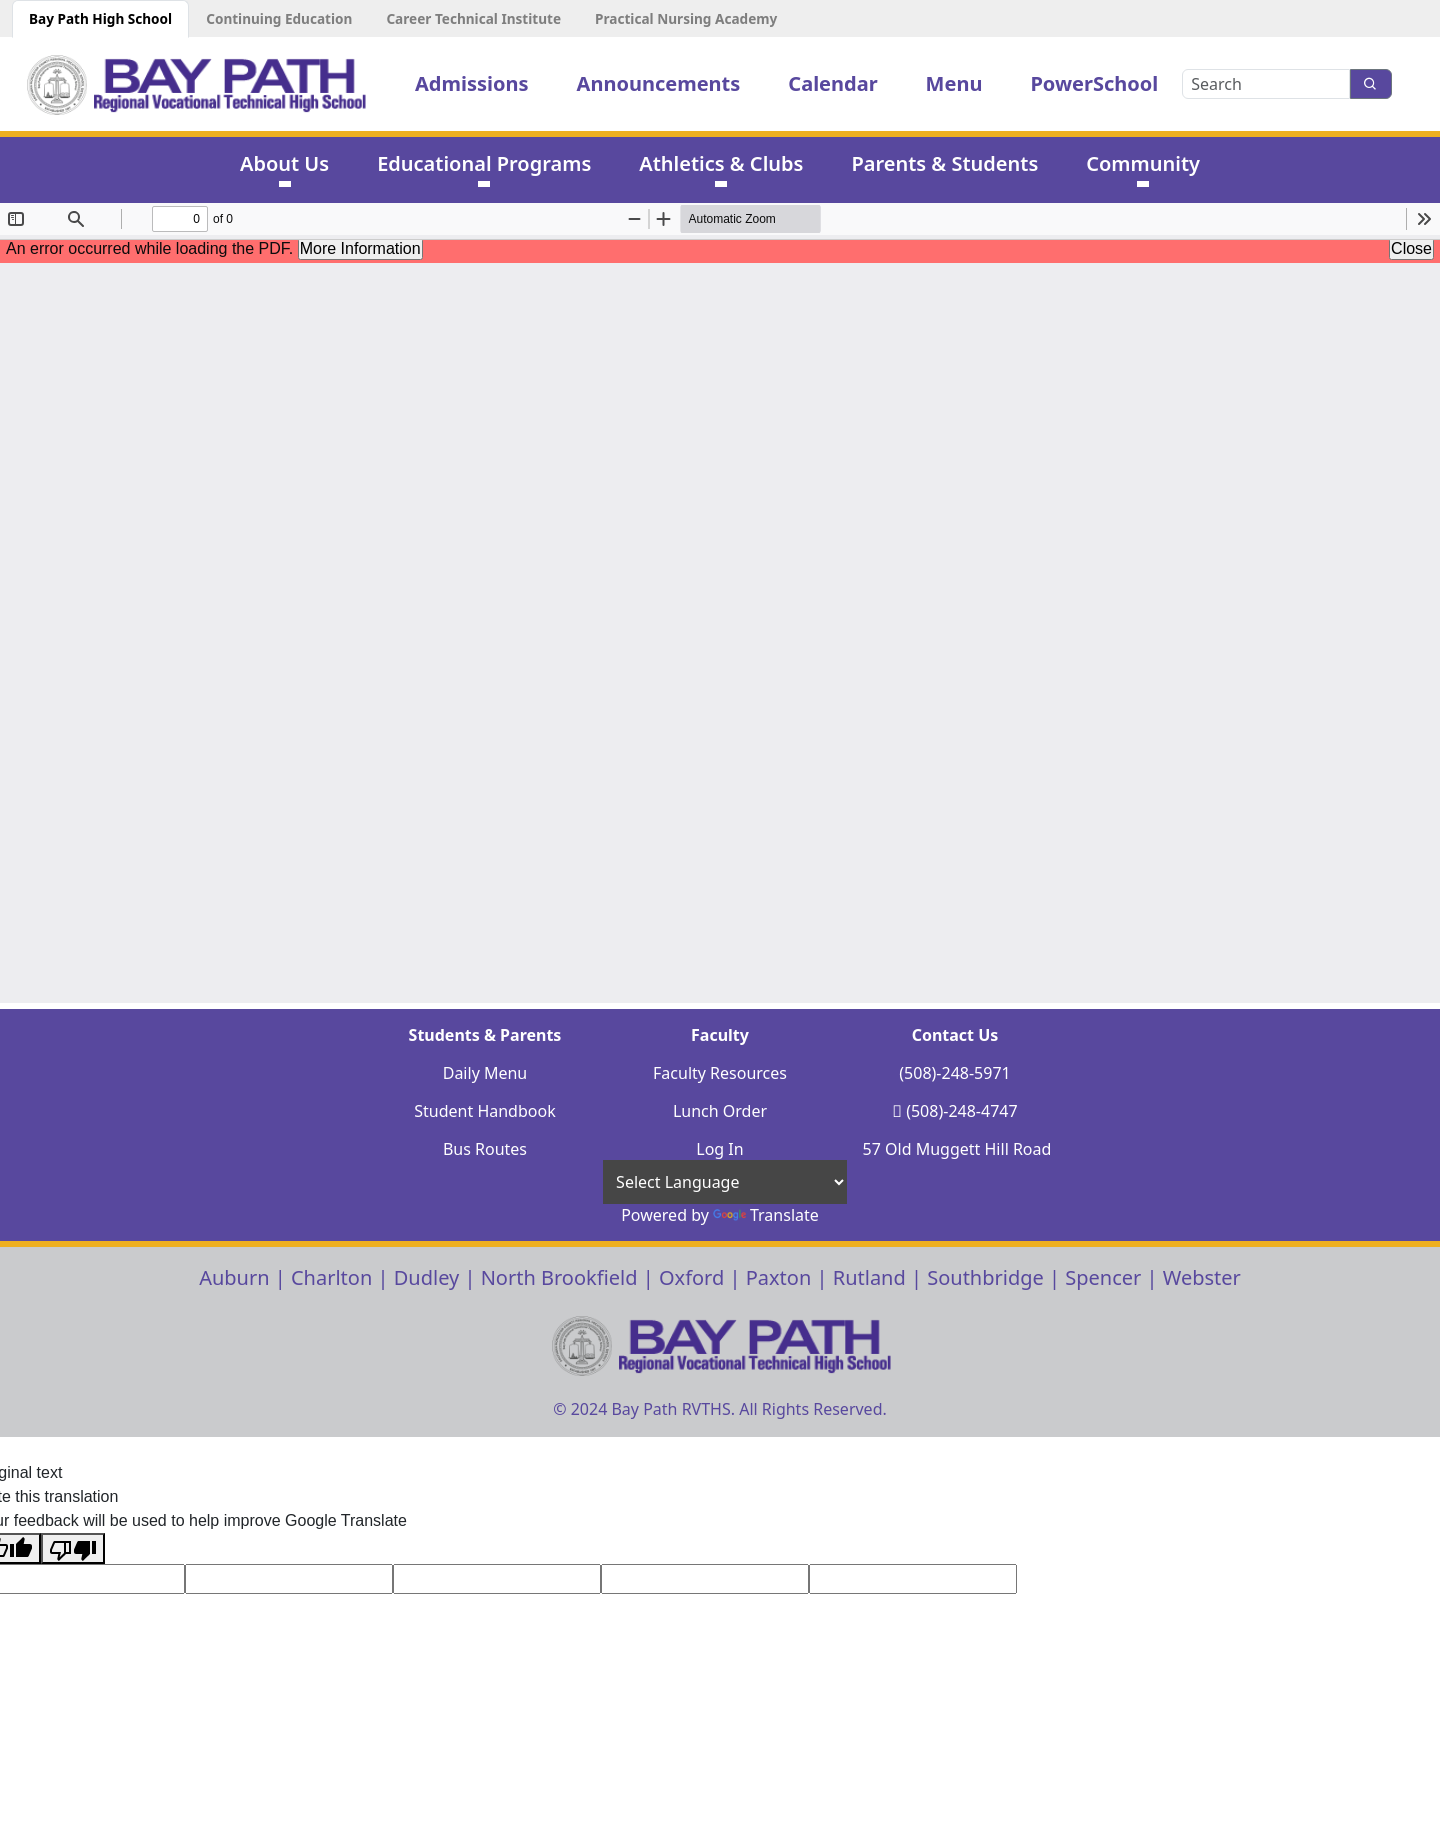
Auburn (234, 1277)
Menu (954, 83)
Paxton (779, 1277)
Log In (719, 1149)
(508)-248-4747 (961, 1111)
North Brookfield (559, 1277)
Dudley (427, 1277)
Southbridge (985, 1277)
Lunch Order (720, 1111)
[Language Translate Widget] (725, 1181)
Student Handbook (484, 1111)
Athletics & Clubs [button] (721, 163)
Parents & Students (944, 163)
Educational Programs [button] (484, 163)
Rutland (869, 1277)
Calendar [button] (832, 83)
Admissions (472, 83)
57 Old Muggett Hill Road (957, 1149)
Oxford (691, 1277)
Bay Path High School (100, 18)
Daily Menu (485, 1073)
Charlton (331, 1277)
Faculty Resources (720, 1073)
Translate (766, 1215)
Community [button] (1143, 163)
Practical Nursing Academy (686, 18)
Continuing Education (279, 18)
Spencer (1103, 1277)
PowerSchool (1094, 83)
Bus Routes (485, 1149)
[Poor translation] (73, 1548)
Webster (1202, 1277)
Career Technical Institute (473, 18)
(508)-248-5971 (954, 1073)
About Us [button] (284, 163)
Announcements (659, 83)
